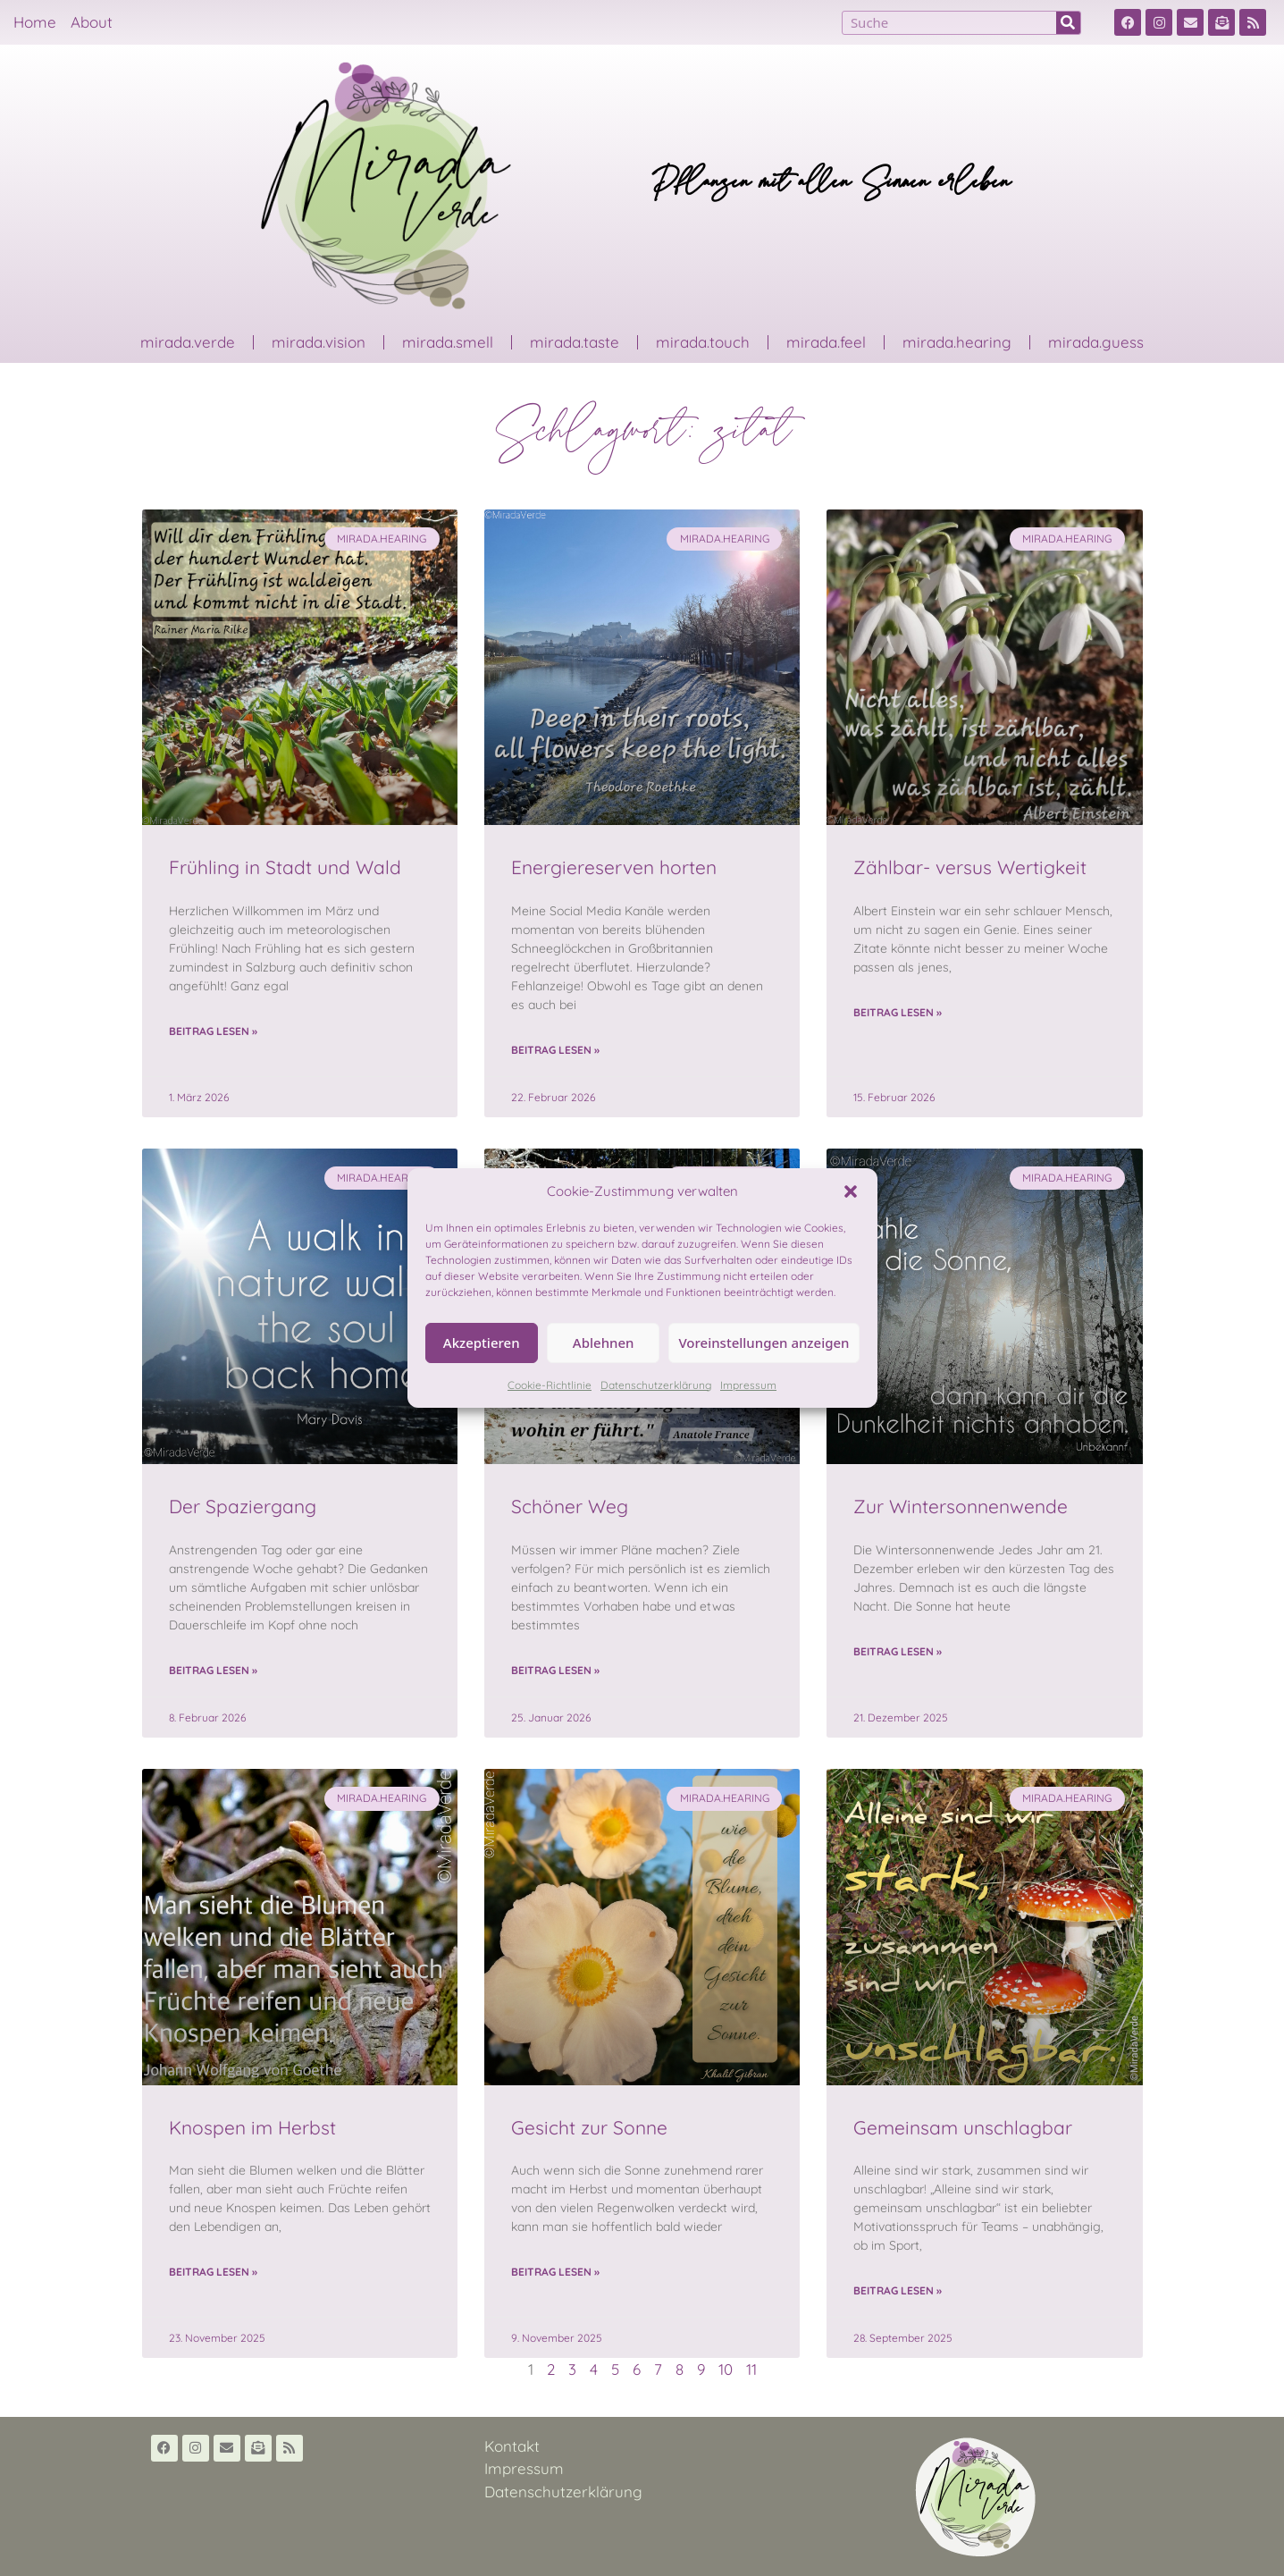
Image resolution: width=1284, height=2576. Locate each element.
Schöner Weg (569, 1506)
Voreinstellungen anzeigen (763, 1342)
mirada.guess (1096, 342)
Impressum (748, 1385)
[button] (851, 1191)
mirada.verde (187, 342)
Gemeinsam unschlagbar (962, 2127)
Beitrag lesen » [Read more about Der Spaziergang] (213, 1670)
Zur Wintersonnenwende (960, 1506)
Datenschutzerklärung (655, 1385)
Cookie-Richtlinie (550, 1385)
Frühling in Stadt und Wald (285, 867)
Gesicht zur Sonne (589, 2127)
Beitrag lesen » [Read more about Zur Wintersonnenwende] (897, 1651)
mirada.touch (703, 342)
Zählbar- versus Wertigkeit (970, 867)
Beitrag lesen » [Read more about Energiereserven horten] (555, 1049)
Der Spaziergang (242, 1506)
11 (751, 2369)
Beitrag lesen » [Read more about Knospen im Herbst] (213, 2271)
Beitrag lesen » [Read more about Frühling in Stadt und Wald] (213, 1031)
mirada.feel (826, 342)
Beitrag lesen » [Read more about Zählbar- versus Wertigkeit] (897, 1012)
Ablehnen (603, 1342)
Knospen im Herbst (252, 2127)
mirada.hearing (956, 342)
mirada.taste (574, 342)
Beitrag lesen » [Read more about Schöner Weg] (555, 1670)
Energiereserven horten (614, 867)
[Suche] (1068, 23)
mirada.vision (318, 342)
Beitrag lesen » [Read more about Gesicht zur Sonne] (555, 2271)
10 (725, 2369)
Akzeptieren (481, 1342)
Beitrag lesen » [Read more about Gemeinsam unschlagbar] (897, 2290)
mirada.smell (447, 342)
